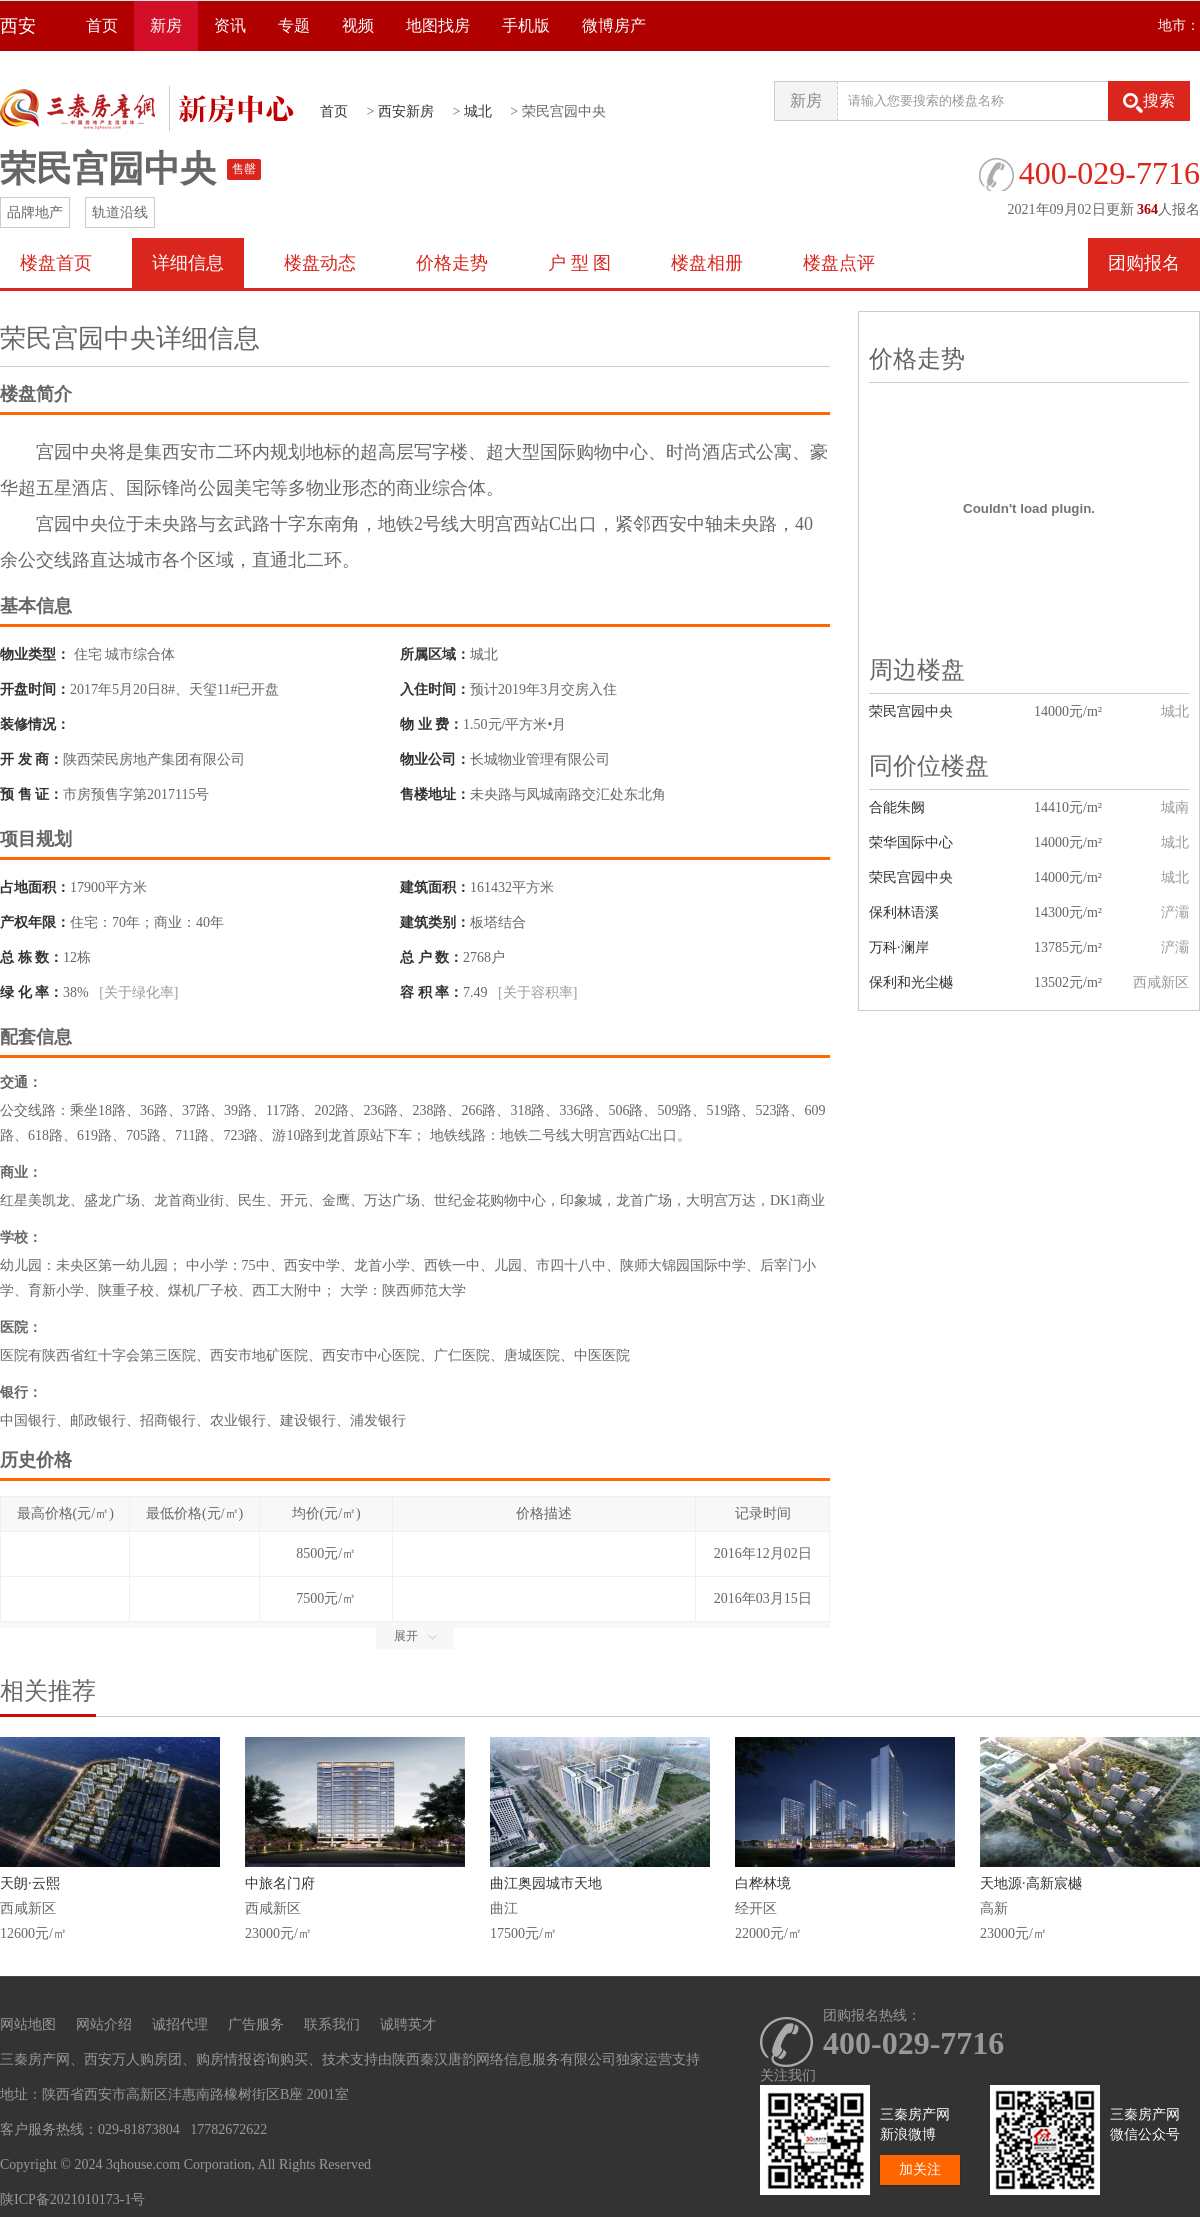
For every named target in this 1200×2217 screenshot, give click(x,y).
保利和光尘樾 (911, 982)
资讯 (230, 25)
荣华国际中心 (911, 842)
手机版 (526, 25)
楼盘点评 (839, 263)
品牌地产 (35, 212)
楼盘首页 (56, 263)
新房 (166, 25)
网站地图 (28, 2024)
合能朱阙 (897, 807)
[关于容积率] (537, 992)
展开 (415, 1636)
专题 (294, 25)
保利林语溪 (904, 912)
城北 (478, 111)
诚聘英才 (408, 2024)
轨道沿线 (120, 212)
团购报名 (1144, 263)
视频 (358, 25)
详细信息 (188, 263)
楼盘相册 (707, 263)
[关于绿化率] (138, 992)
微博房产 (614, 25)
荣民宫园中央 (911, 711)
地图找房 (438, 25)
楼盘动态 (320, 263)
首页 (102, 25)
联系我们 (332, 2024)
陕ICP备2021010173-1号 (72, 2199)
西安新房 (406, 111)
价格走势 (452, 263)
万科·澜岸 (899, 947)
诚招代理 (180, 2024)
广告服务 (256, 2024)
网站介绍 (104, 2024)
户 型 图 (579, 263)
